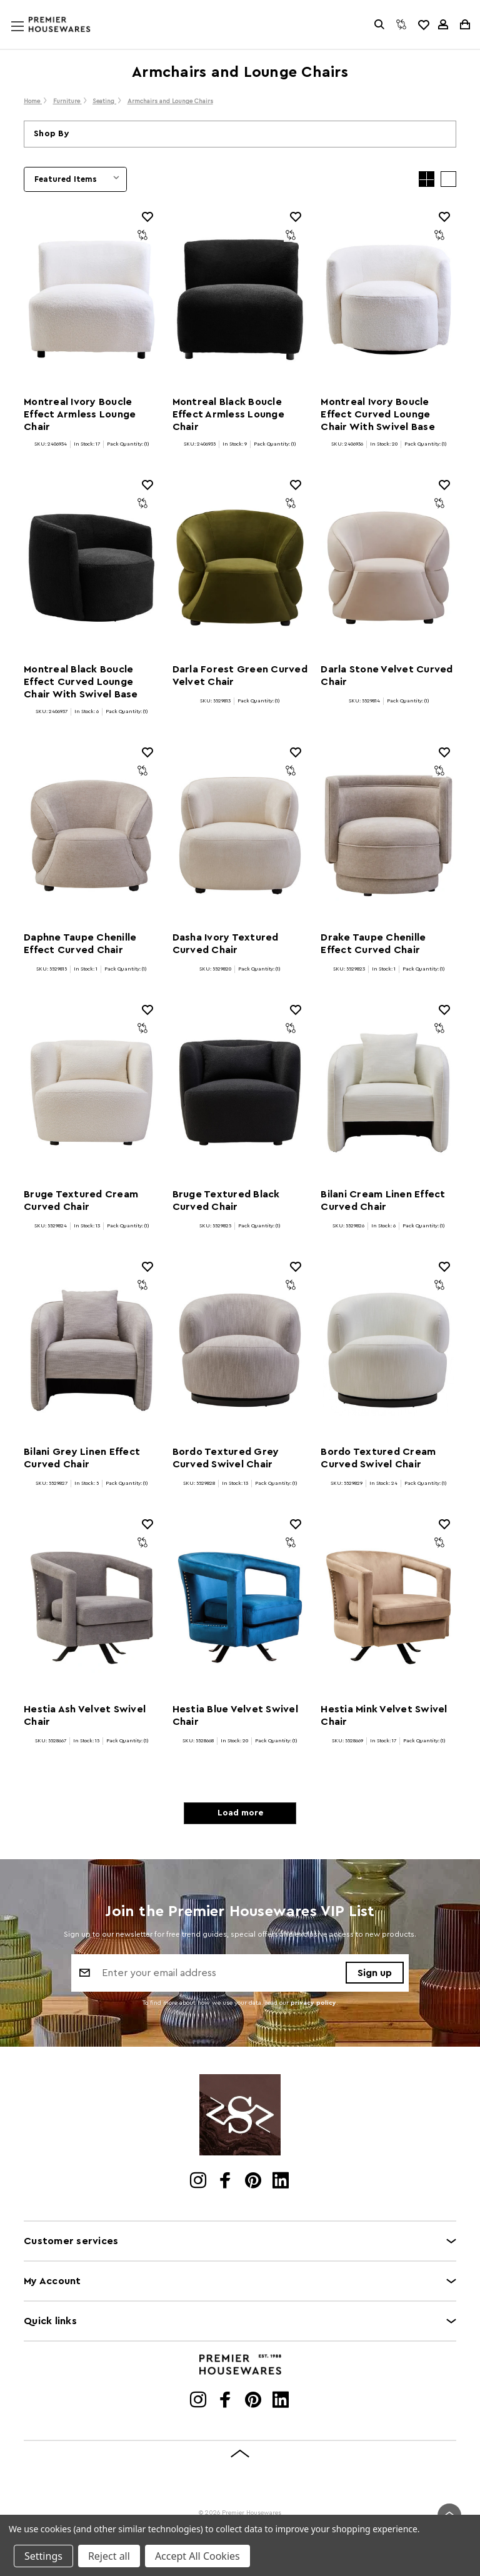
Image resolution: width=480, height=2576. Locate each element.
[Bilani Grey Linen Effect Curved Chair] (92, 1350)
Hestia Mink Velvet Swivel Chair (384, 1715)
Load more (240, 1813)
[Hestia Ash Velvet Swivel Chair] (92, 1607)
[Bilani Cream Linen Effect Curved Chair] (388, 1093)
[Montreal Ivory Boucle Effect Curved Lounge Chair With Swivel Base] (388, 300)
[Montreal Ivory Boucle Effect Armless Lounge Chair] (92, 300)
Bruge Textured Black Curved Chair (226, 1200)
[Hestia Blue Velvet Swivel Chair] (240, 1607)
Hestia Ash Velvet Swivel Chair (85, 1715)
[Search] (379, 24)
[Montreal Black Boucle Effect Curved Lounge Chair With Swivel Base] (92, 568)
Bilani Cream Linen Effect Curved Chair (383, 1200)
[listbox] (75, 179)
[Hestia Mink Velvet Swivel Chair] (388, 1607)
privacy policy (313, 2003)
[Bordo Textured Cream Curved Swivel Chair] (388, 1350)
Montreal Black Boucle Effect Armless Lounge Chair (228, 414)
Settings (43, 2556)
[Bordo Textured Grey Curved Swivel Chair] (240, 1350)
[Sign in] (443, 24)
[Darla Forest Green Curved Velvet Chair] (240, 568)
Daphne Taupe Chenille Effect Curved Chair (80, 943)
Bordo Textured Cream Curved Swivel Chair (378, 1458)
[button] (240, 134)
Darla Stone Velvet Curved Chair (386, 675)
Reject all (109, 2556)
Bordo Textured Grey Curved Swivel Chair (225, 1458)
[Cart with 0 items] (464, 24)
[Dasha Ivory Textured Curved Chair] (240, 835)
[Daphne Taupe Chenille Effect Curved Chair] (92, 835)
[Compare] (401, 24)
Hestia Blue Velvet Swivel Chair (235, 1715)
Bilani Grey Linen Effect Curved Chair (82, 1458)
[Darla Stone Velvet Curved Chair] (388, 568)
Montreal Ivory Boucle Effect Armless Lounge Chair (80, 414)
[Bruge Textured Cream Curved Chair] (92, 1093)
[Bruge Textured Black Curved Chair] (240, 1093)
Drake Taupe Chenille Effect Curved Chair (373, 943)
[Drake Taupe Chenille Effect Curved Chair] (388, 835)
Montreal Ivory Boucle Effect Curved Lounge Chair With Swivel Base (378, 414)
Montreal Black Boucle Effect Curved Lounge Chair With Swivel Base (81, 681)
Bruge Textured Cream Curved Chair (81, 1200)
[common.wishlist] (423, 24)
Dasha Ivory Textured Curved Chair (225, 943)
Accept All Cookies (197, 2556)
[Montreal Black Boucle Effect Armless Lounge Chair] (240, 300)
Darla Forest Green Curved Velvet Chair (240, 675)
